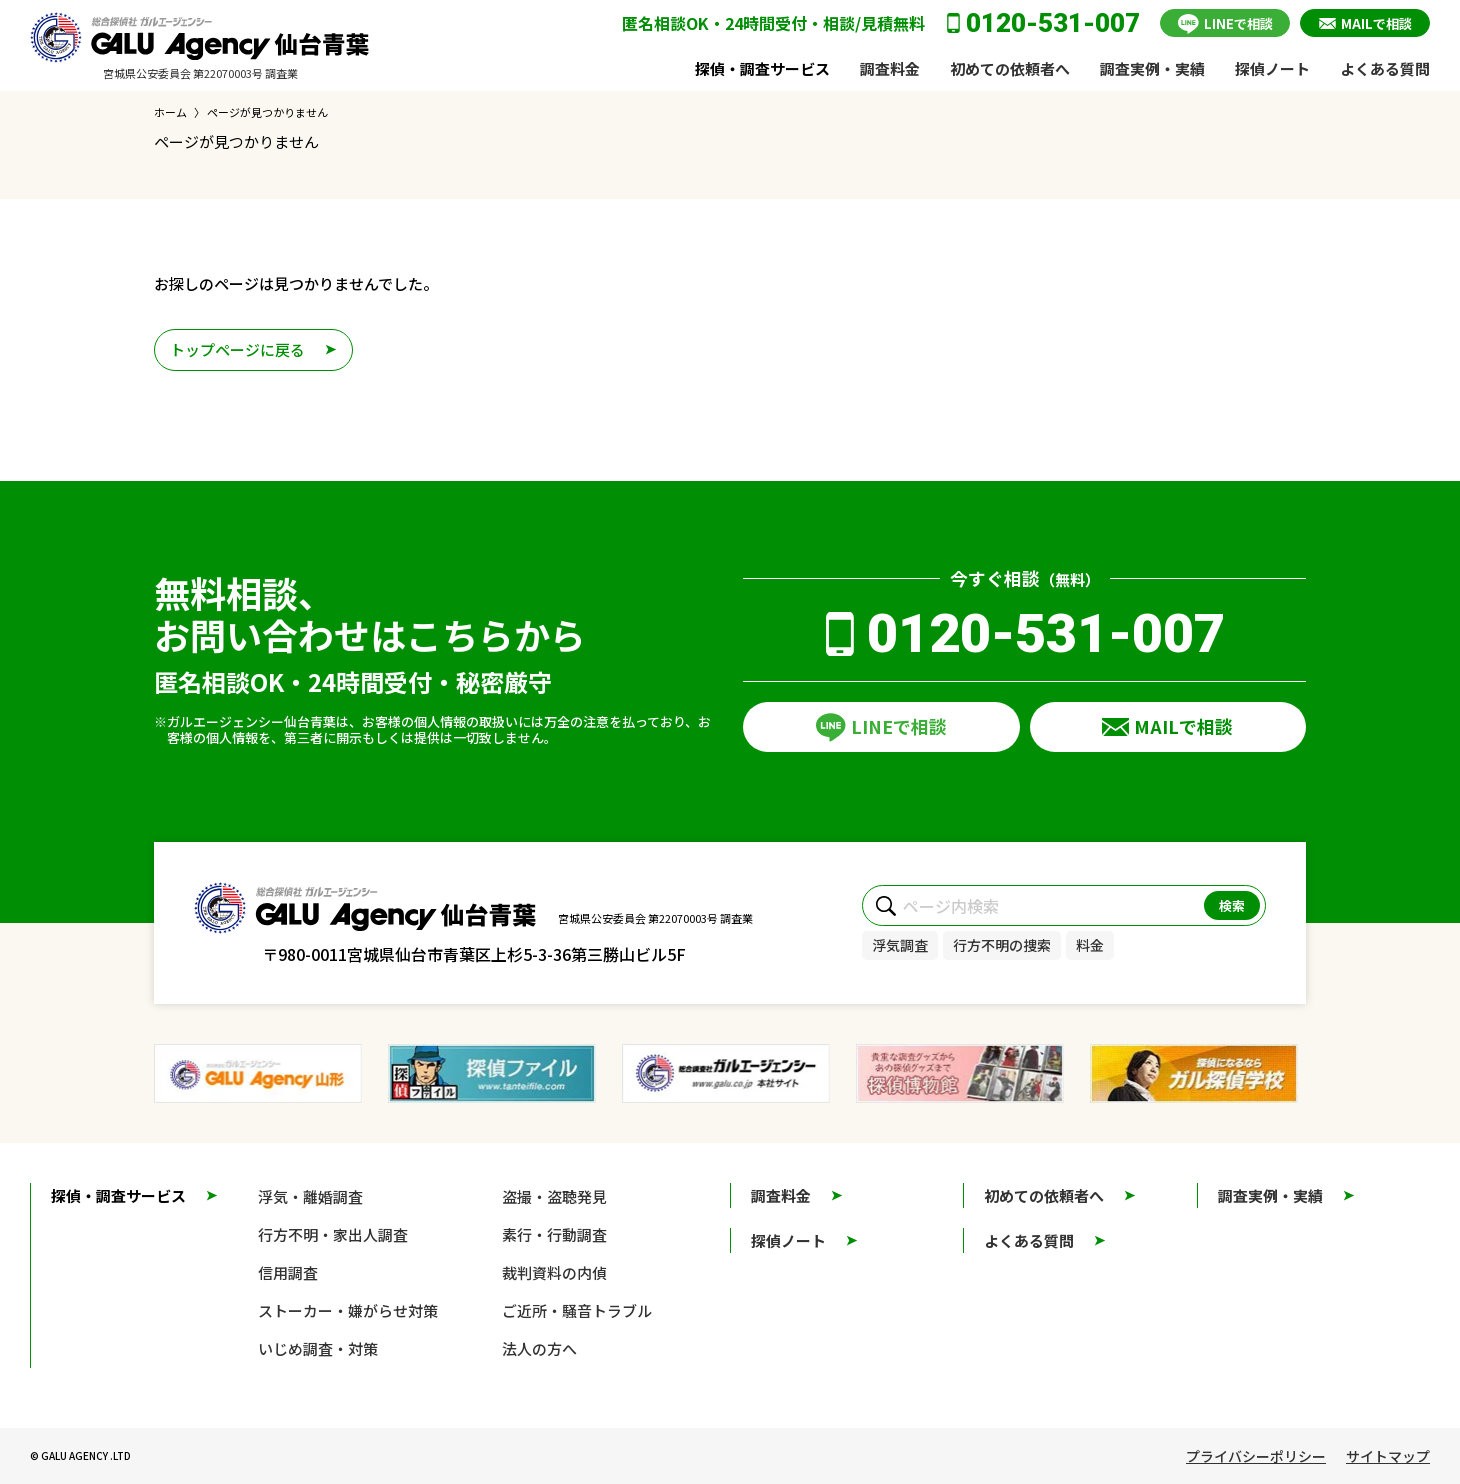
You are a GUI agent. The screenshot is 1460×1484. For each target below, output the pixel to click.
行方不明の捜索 (1002, 945)
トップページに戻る (237, 349)
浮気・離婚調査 (310, 1196)
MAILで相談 (1376, 23)
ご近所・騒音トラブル (577, 1310)
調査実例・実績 (1152, 68)
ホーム (170, 112)
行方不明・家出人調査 (333, 1234)
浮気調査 (900, 945)
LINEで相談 (1238, 23)
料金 (1090, 945)
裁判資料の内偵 (554, 1272)
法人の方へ (539, 1348)
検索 (1232, 905)
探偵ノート (1272, 68)
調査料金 (890, 68)
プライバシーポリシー (1256, 1456)
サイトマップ (1388, 1456)
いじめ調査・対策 (318, 1348)
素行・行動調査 (554, 1234)
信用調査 (288, 1272)
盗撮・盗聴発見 (554, 1196)
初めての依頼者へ (1010, 68)
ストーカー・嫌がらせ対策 (348, 1310)
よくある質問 (1385, 68)
